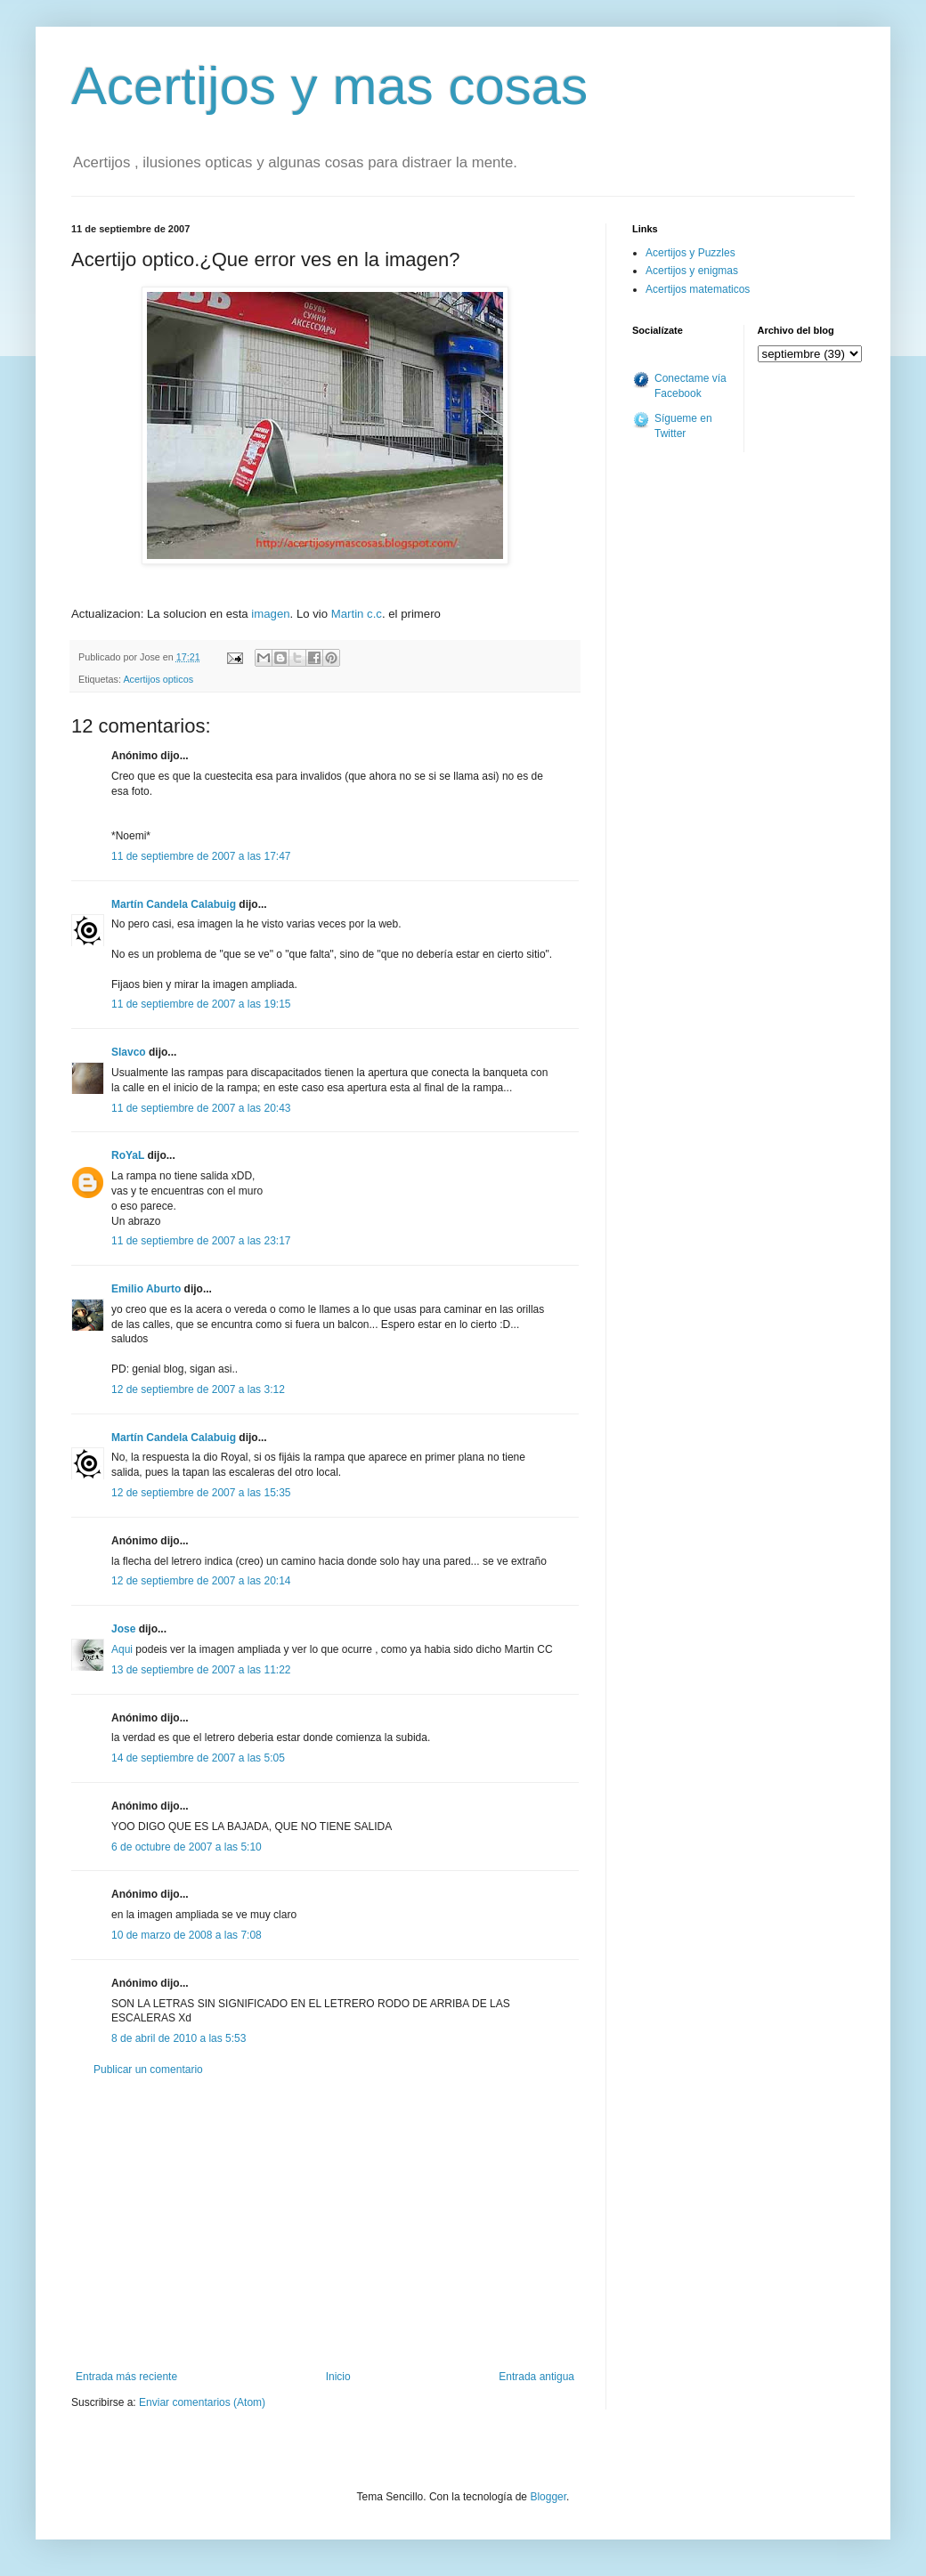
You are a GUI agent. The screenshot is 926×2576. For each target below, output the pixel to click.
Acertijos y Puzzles (690, 253)
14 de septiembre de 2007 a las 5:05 (198, 1758)
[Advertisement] (325, 2223)
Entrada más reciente (126, 2376)
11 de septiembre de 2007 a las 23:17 (200, 1241)
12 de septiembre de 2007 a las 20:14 (200, 1581)
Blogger (548, 2497)
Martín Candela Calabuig (173, 904)
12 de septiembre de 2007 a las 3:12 (198, 1389)
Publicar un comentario (148, 2069)
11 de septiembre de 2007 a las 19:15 (200, 1004)
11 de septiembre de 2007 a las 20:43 (200, 1108)
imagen (270, 613)
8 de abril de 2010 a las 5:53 (178, 2038)
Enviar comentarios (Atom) (202, 2402)
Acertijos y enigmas (692, 270)
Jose (123, 1629)
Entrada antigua (536, 2376)
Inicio (338, 2376)
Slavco (128, 1052)
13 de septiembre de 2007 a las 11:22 (200, 1670)
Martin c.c (356, 613)
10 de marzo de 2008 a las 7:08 (186, 1935)
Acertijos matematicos (698, 289)
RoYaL (127, 1155)
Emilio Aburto (146, 1289)
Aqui (123, 1649)
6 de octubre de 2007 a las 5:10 (186, 1847)
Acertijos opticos (158, 679)
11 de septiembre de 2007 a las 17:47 (200, 856)
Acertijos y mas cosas (329, 86)
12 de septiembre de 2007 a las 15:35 (200, 1492)
